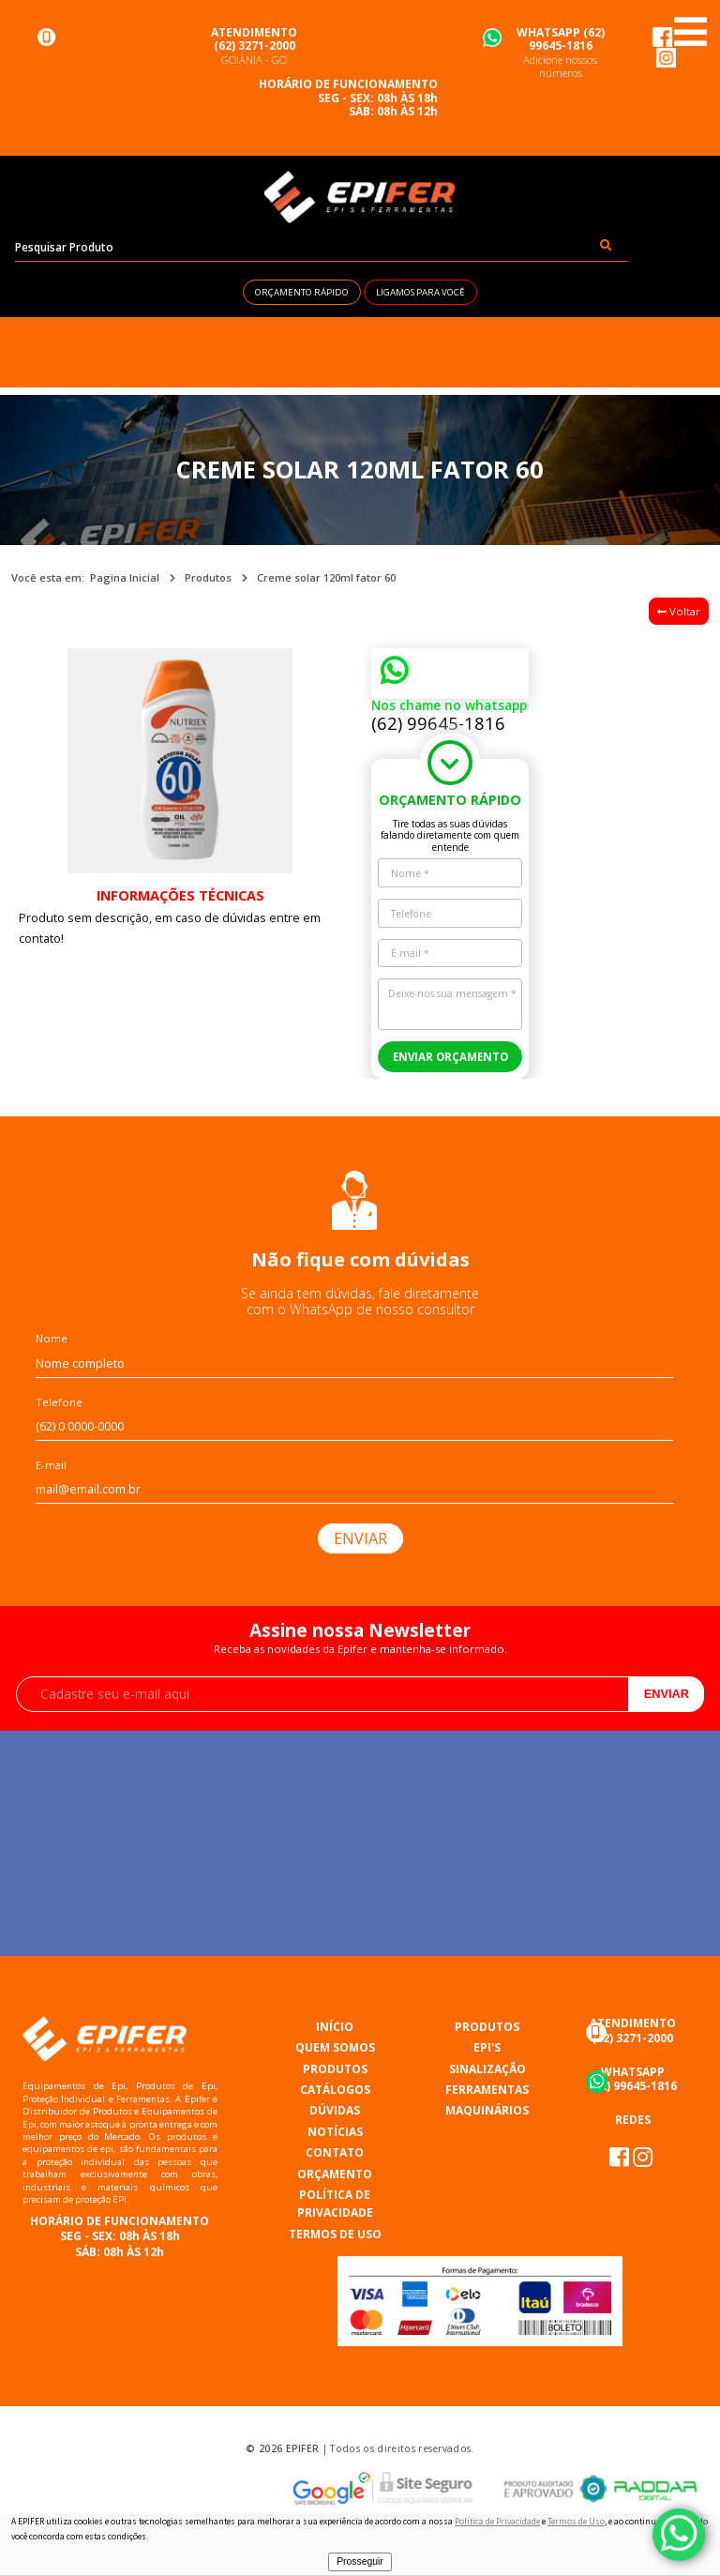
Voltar (678, 611)
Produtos (208, 577)
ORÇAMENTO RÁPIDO (302, 292)
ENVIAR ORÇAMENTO (450, 1057)
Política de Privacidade (497, 2521)
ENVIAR (360, 1538)
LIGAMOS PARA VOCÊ (420, 292)
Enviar (666, 1694)
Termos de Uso (576, 2521)
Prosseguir (360, 2561)
